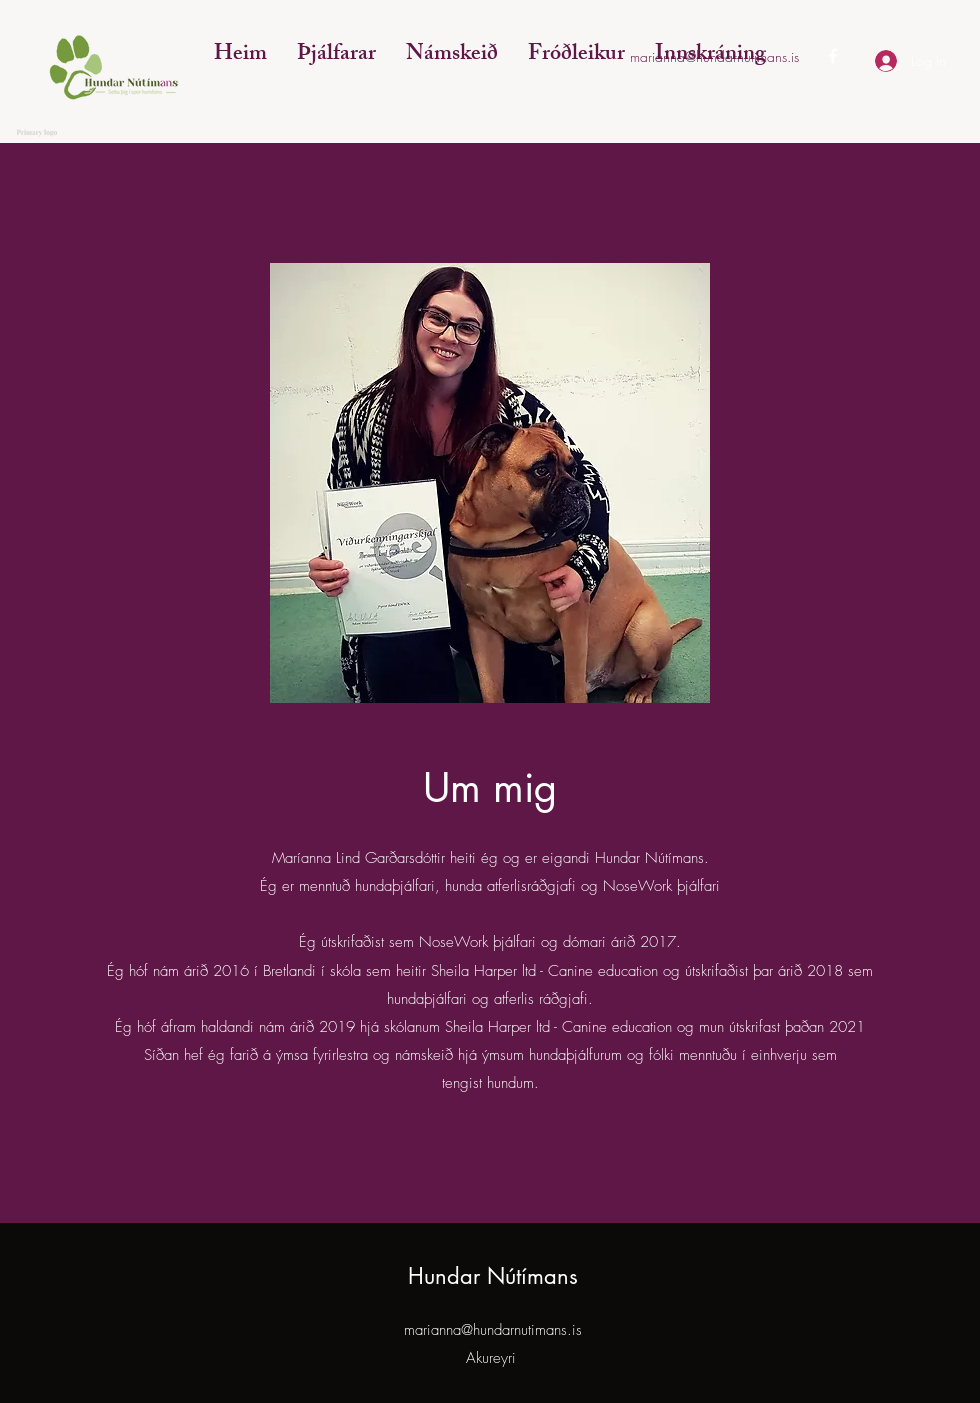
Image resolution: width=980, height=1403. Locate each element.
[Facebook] (833, 56)
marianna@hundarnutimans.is (493, 1330)
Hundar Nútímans (493, 1276)
